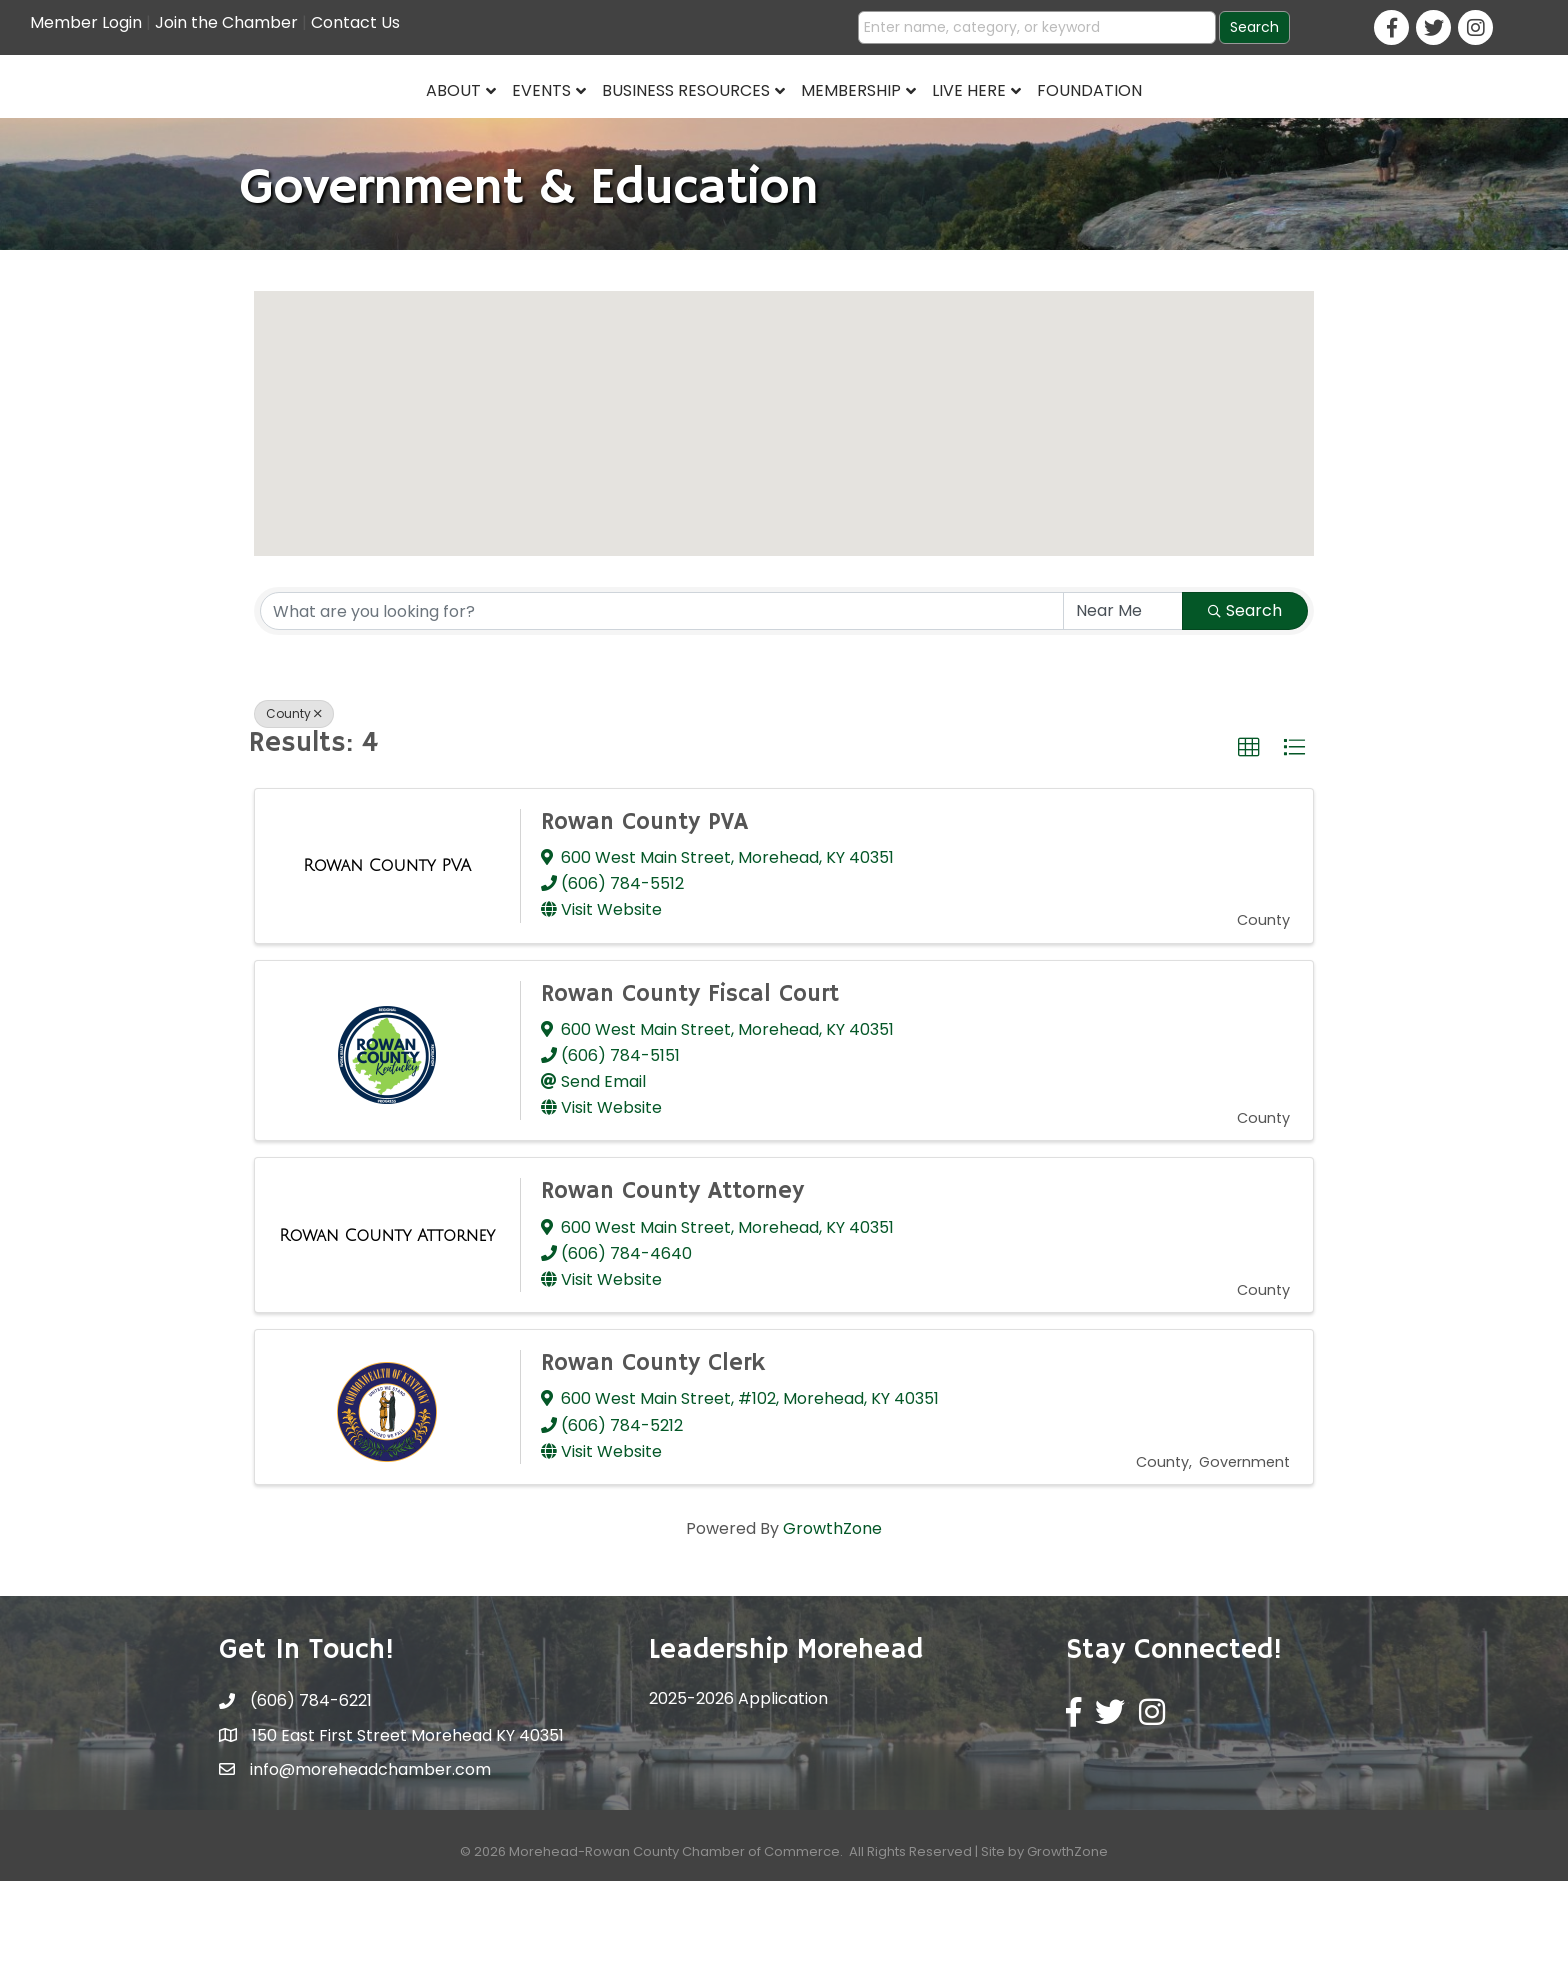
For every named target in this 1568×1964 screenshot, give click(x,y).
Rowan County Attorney (672, 1274)
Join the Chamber (226, 22)
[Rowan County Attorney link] (387, 1318)
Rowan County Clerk (653, 1445)
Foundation (1243, 126)
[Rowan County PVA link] (387, 948)
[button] (784, 487)
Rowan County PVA (644, 904)
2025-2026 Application (738, 1780)
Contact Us (355, 22)
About (300, 126)
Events (388, 126)
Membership (1005, 126)
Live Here (1123, 126)
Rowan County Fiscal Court (690, 1076)
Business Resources (533, 126)
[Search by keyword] (662, 693)
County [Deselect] (294, 795)
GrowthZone (832, 1610)
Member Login (86, 22)
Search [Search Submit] (1245, 692)
